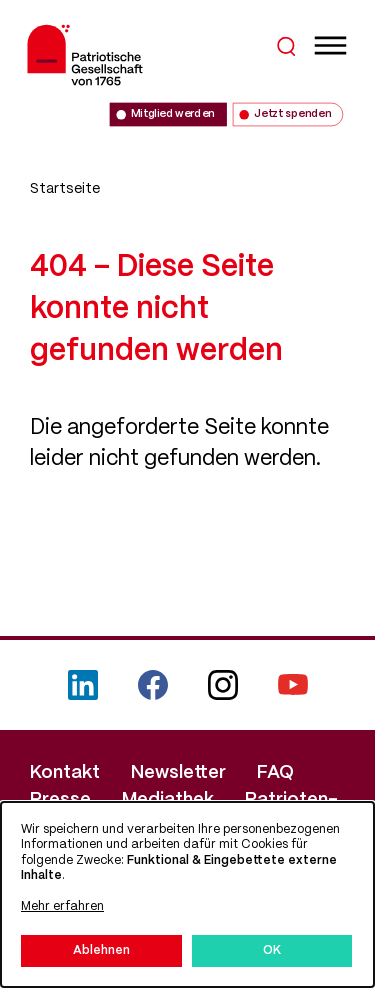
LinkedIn (83, 685)
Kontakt (65, 773)
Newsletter (178, 773)
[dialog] (187, 894)
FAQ (275, 773)
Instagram (223, 685)
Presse (60, 800)
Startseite (65, 189)
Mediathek (168, 800)
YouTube (293, 685)
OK (272, 950)
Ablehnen (101, 950)
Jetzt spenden (292, 114)
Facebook (153, 685)
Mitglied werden (172, 114)
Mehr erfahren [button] (62, 906)
